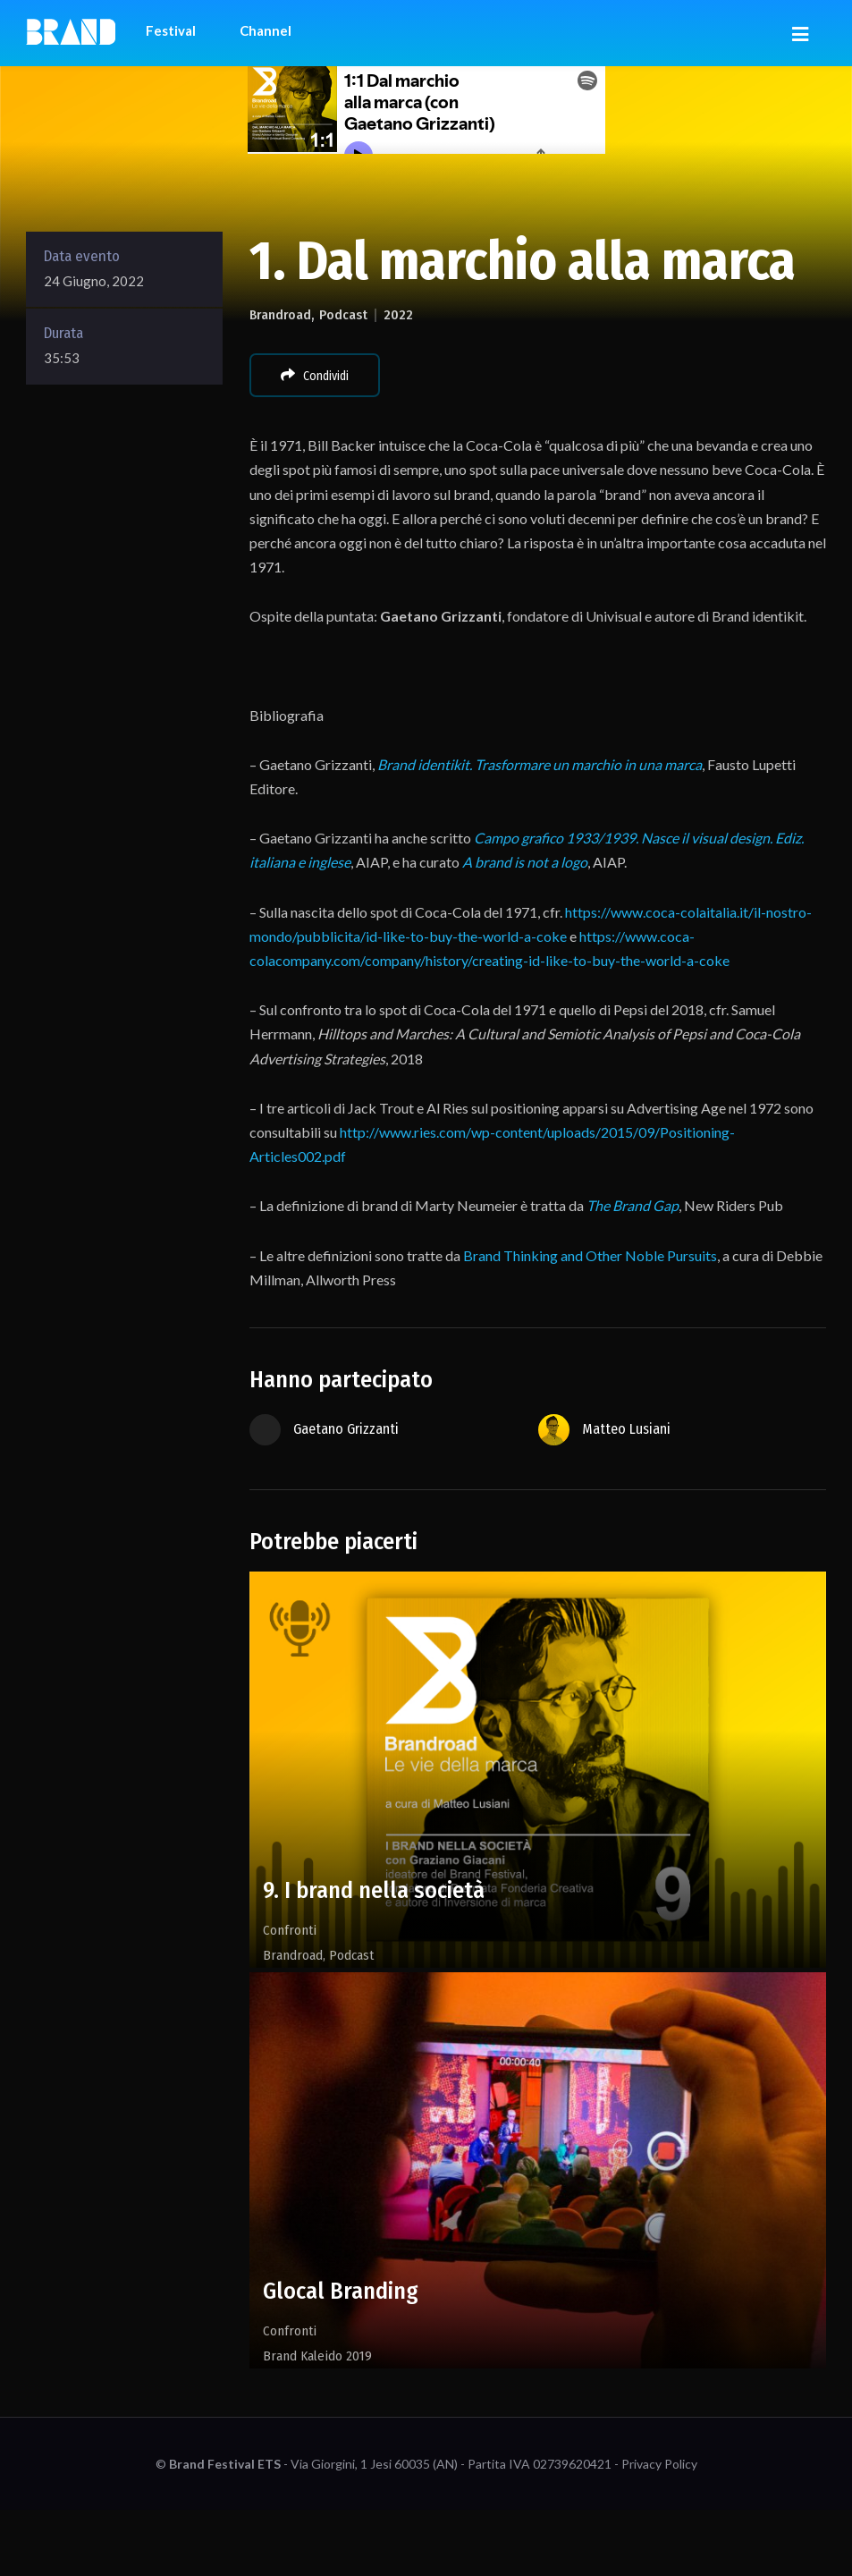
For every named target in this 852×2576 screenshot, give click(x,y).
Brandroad (280, 315)
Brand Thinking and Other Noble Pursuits (590, 1255)
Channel (265, 30)
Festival (171, 30)
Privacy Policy (659, 2463)
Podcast (343, 315)
